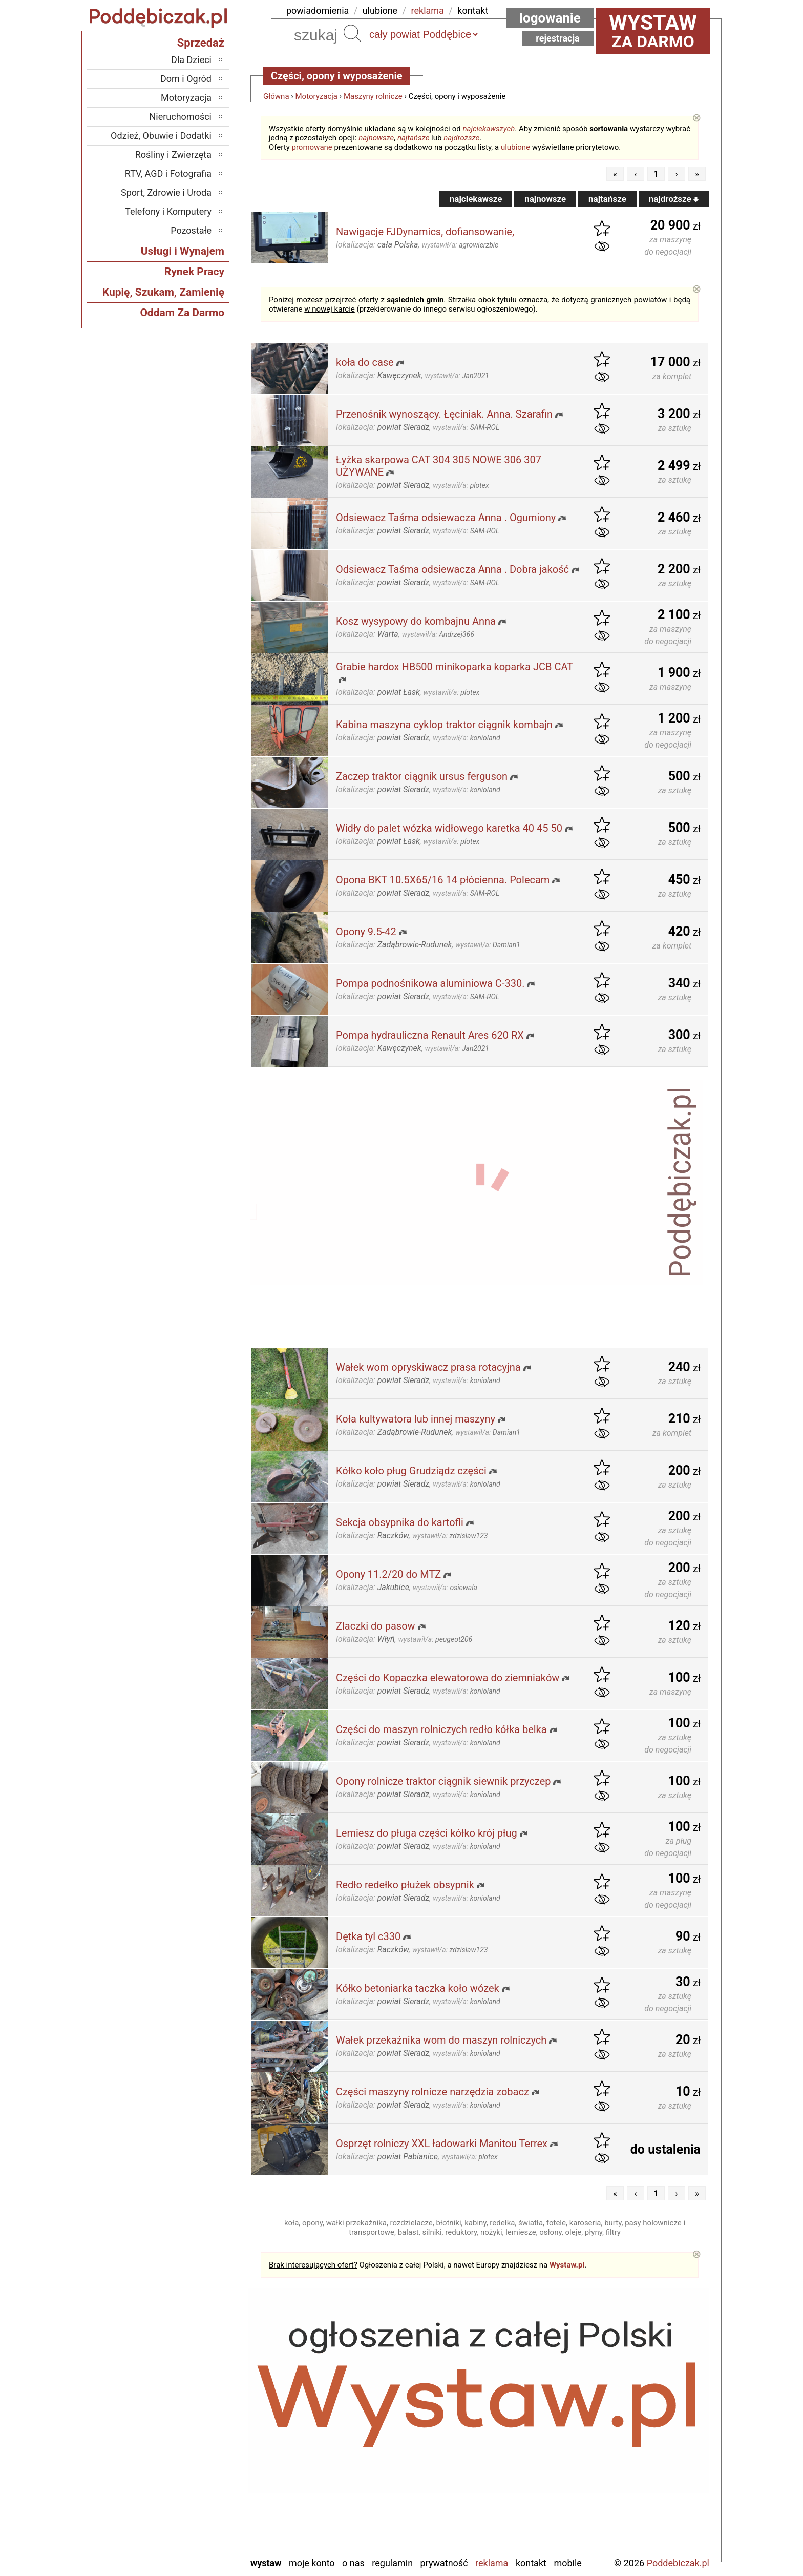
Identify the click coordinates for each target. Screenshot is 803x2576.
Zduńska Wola (185, 2548)
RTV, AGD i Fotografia (168, 173)
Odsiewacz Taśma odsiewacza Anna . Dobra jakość (452, 569)
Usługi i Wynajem (182, 251)
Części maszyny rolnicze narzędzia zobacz (432, 2092)
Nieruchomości (180, 116)
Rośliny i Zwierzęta (173, 154)
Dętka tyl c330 (368, 1936)
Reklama (491, 2563)
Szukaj (352, 33)
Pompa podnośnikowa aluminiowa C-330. (430, 983)
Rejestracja (558, 38)
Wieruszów (191, 2534)
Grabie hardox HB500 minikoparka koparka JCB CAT (454, 667)
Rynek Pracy (194, 271)
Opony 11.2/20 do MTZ (388, 1574)
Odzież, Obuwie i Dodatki (161, 135)
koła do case (365, 362)
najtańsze (413, 137)
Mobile (567, 2563)
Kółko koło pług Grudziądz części (411, 1471)
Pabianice (193, 2451)
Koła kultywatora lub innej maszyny (415, 1419)
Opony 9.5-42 (366, 931)
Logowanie (550, 18)
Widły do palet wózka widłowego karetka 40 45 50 (449, 828)
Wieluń (198, 2520)
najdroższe (461, 137)
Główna (276, 96)
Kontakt (531, 2563)
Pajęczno (194, 2465)
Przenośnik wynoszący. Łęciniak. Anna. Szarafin (444, 414)
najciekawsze (476, 199)
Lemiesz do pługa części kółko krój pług (426, 1833)
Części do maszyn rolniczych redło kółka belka (441, 1729)
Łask (202, 2396)
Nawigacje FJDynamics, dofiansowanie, (425, 231)
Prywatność (444, 2563)
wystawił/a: (459, 245)
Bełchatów (192, 2382)
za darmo (653, 30)
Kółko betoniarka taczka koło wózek (417, 1988)
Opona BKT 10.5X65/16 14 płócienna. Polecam (443, 880)
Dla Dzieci (191, 59)
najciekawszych (489, 128)
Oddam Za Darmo (182, 312)
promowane (312, 147)
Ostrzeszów (189, 2437)
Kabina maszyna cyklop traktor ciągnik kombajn (444, 724)
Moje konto (312, 2563)
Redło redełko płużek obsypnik (405, 1885)
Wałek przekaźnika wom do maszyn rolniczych (441, 2040)
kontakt (472, 10)
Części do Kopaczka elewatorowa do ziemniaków (447, 1678)
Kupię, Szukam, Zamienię (163, 292)
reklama (427, 10)
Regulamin (392, 2563)
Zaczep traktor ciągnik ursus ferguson (422, 776)
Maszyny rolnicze (373, 96)
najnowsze (376, 137)
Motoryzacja (316, 96)
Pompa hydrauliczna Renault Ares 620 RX (430, 1035)
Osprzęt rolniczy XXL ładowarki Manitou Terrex (441, 2143)
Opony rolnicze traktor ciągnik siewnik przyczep (443, 1781)
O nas (353, 2563)
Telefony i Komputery (168, 211)
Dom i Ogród (186, 78)
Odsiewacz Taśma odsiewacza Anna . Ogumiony (446, 517)
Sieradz (197, 2479)
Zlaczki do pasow (375, 1626)
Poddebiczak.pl (678, 2563)
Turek (201, 2506)
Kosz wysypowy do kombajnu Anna (416, 621)
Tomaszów (191, 2493)
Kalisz (200, 2423)
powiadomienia (317, 10)
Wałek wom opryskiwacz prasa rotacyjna (428, 1367)
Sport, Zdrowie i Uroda (166, 192)
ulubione (380, 10)
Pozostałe (191, 230)
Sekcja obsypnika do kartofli (399, 1522)
